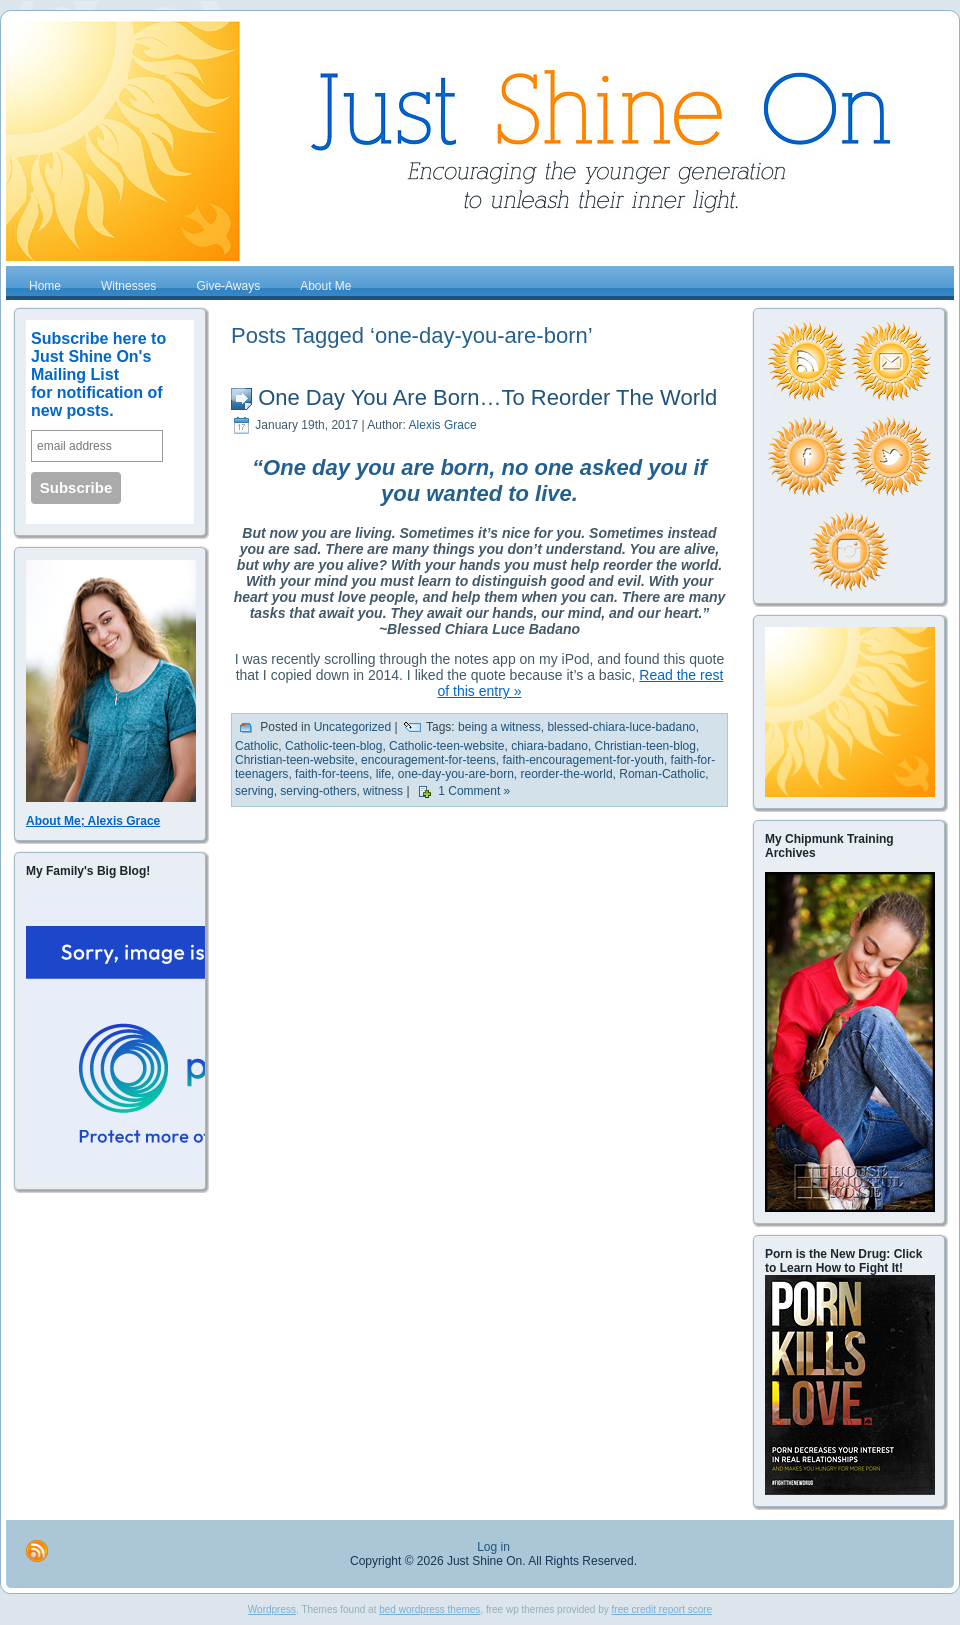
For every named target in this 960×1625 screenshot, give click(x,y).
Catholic (256, 746)
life (383, 774)
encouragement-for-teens (428, 760)
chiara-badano (549, 746)
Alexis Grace (443, 425)
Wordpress (272, 1609)
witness (383, 792)
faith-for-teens (332, 774)
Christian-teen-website (294, 760)
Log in (493, 1547)
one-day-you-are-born (456, 774)
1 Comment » (474, 792)
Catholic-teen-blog (333, 746)
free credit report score (662, 1609)
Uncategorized (352, 728)
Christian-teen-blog (645, 746)
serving (254, 792)
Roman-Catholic (662, 774)
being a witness (499, 728)
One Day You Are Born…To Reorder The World (487, 397)
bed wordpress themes (429, 1609)
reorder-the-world (567, 774)
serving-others (318, 792)
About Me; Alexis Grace (93, 821)
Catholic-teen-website (446, 746)
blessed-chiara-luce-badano (621, 728)
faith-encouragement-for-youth (582, 760)
